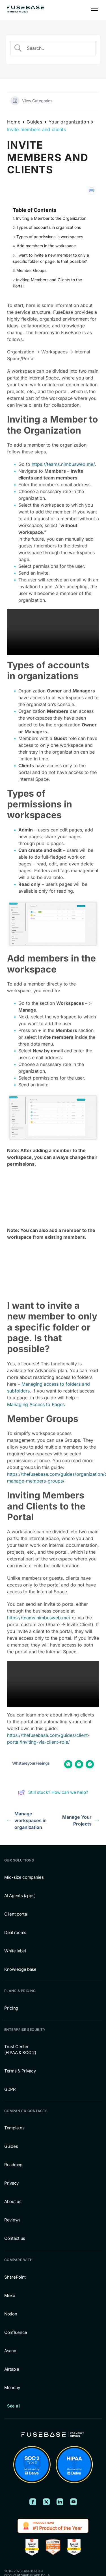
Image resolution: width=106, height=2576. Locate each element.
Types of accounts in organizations (48, 227)
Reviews (12, 2220)
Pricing (11, 2008)
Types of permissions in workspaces (49, 236)
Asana (10, 2350)
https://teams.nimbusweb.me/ (63, 464)
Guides (34, 122)
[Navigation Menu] (94, 9)
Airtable (11, 2369)
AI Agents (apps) (20, 1895)
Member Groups (31, 270)
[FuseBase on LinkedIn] (60, 2501)
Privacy (11, 2183)
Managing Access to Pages (36, 1404)
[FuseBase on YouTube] (73, 2501)
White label (15, 1951)
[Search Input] (58, 48)
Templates (14, 2128)
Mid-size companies (24, 1877)
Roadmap (13, 2164)
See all (13, 2406)
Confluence (15, 2332)
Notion (10, 2314)
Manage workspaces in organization (27, 1820)
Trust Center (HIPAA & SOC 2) (20, 2049)
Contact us (14, 2238)
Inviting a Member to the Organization (51, 218)
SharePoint (15, 2277)
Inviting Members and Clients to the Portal (47, 282)
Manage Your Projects (80, 1820)
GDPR (10, 2089)
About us (12, 2201)
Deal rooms (15, 1932)
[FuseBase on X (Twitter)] (46, 2501)
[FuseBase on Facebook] (32, 2501)
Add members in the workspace (46, 245)
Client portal (16, 1914)
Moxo (9, 2295)
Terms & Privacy (20, 2071)
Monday (12, 2387)
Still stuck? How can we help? (53, 1792)
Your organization (69, 122)
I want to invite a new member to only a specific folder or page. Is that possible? (51, 258)
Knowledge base (20, 1969)
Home (13, 122)
